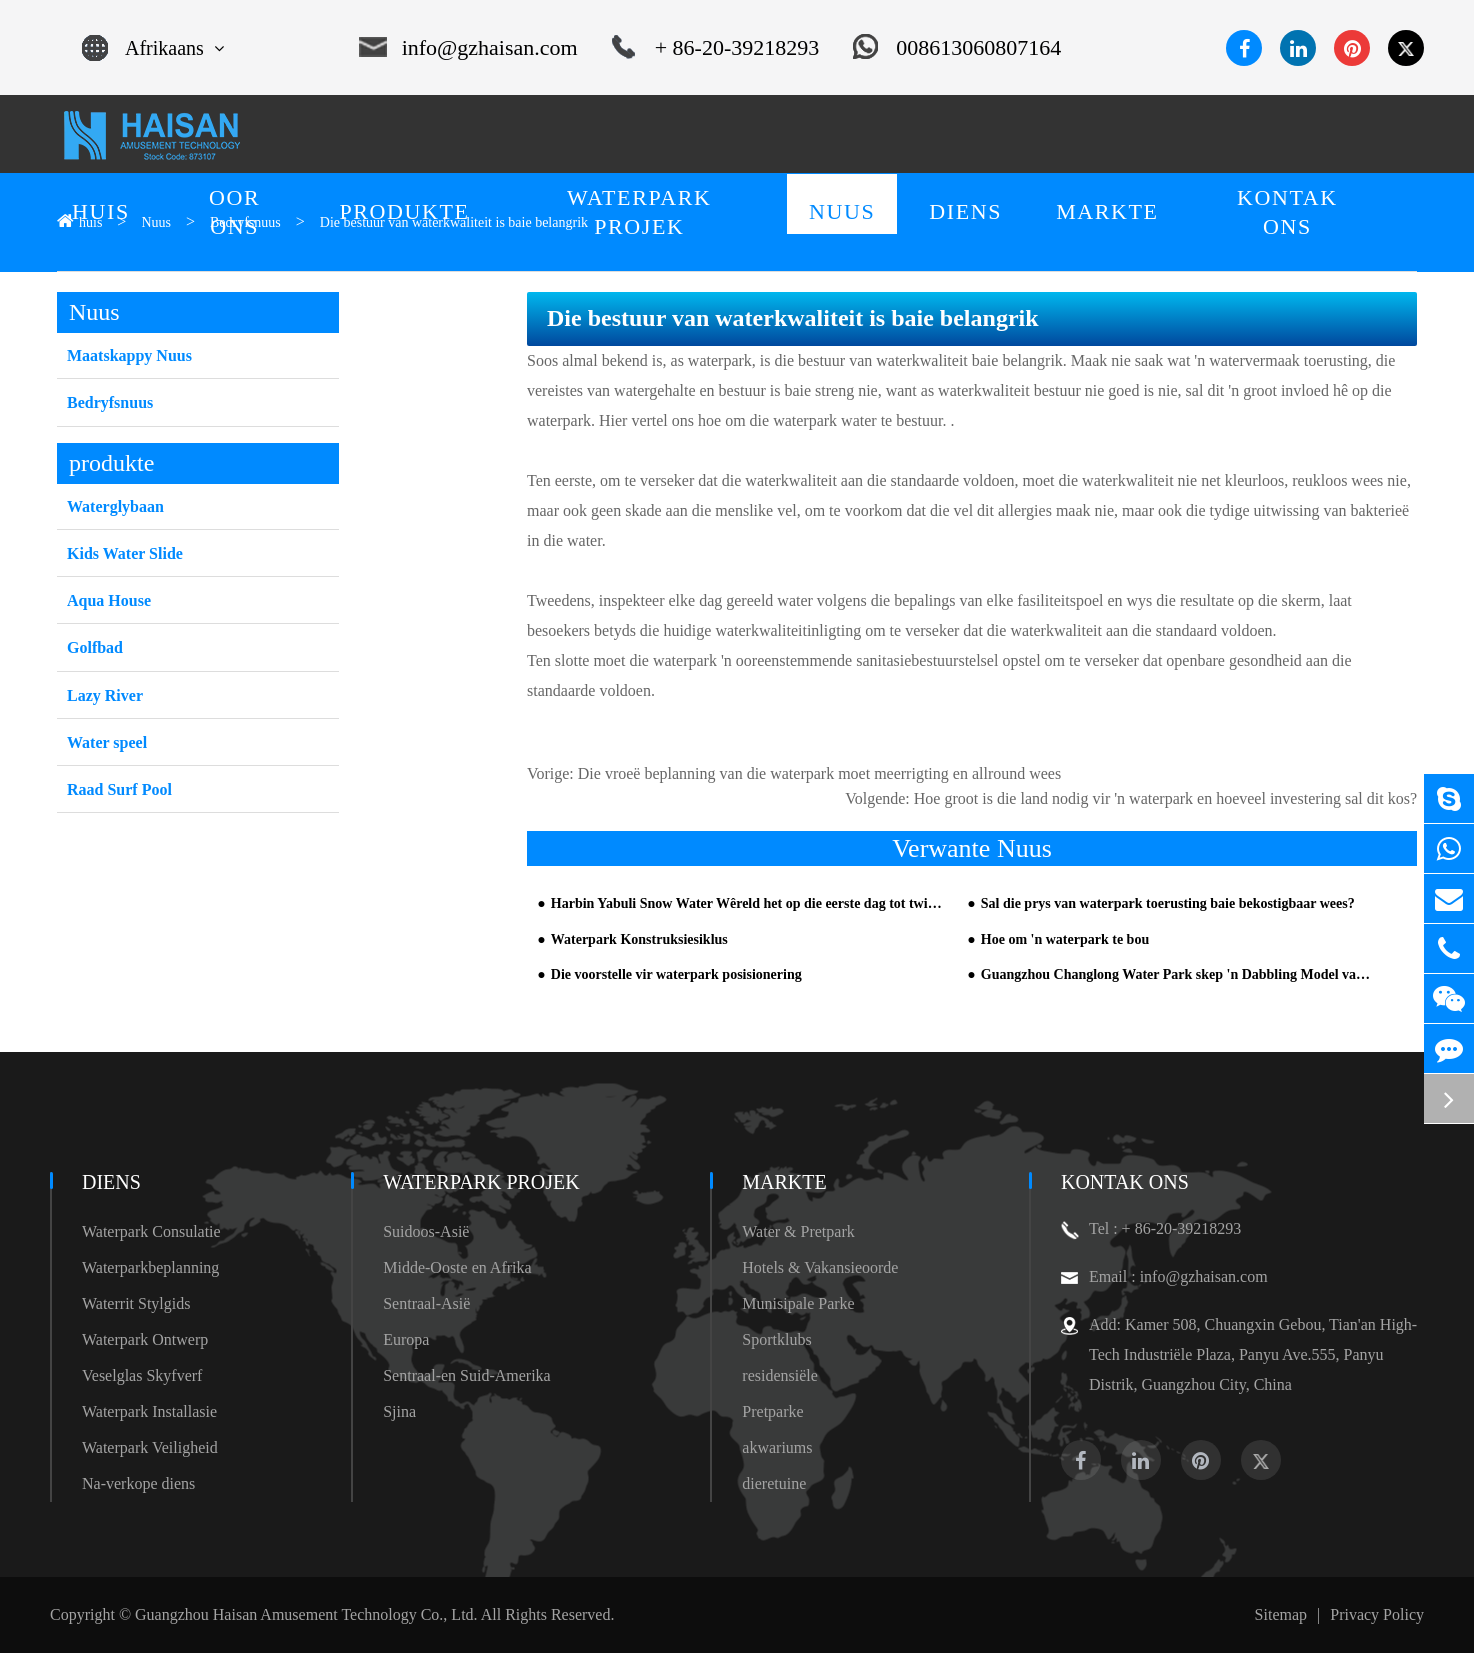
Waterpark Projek (481, 1182)
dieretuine (774, 1483)
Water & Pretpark (798, 1231)
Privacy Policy (1377, 1614)
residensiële (780, 1375)
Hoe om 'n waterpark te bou (1065, 939)
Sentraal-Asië (426, 1303)
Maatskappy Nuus (129, 355)
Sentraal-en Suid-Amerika (467, 1375)
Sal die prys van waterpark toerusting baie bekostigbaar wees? (1168, 903)
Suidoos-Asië (426, 1231)
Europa (406, 1339)
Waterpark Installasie (149, 1411)
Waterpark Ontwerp (145, 1339)
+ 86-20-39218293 (716, 48)
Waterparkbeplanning (150, 1267)
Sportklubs (776, 1339)
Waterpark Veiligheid (150, 1447)
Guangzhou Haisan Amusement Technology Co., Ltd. (306, 1614)
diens (111, 1182)
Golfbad (95, 647)
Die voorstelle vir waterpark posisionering (676, 974)
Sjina (399, 1411)
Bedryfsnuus (110, 402)
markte (784, 1182)
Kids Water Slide (125, 553)
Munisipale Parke (798, 1303)
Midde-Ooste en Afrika (457, 1267)
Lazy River (105, 695)
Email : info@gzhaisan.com (1164, 1277)
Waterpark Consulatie (151, 1231)
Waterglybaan (115, 506)
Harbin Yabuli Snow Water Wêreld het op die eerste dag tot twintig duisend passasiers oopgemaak (749, 903)
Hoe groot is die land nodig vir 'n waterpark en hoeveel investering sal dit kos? (1165, 798)
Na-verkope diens (138, 1483)
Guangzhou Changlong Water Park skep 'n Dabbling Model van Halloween (1179, 974)
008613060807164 (957, 48)
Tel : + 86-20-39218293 (1151, 1229)
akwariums (777, 1447)
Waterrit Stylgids (136, 1303)
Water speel (107, 742)
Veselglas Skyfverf (142, 1375)
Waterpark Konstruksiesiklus (639, 939)
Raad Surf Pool (119, 789)
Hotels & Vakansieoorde (820, 1267)
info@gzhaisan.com (468, 48)
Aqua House (109, 600)
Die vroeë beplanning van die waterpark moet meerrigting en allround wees (819, 773)
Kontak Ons (1125, 1182)
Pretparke (772, 1411)
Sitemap (1281, 1614)
